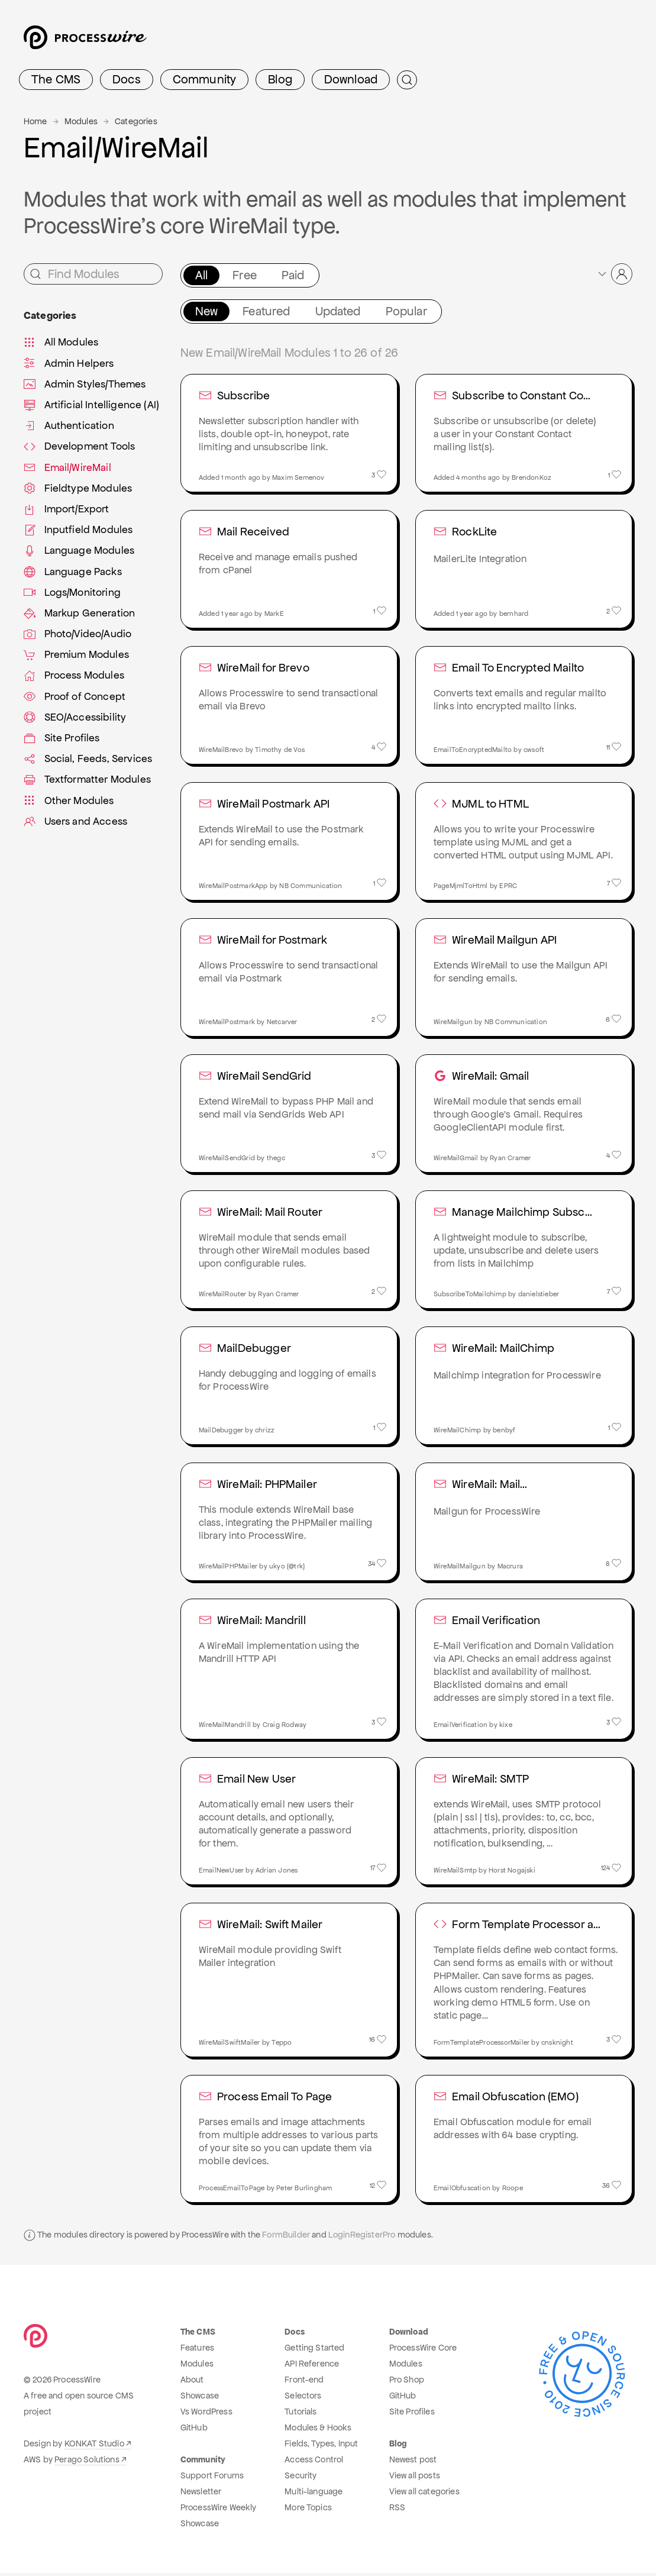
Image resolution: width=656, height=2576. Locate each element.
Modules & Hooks (318, 2430)
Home (35, 121)
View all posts (414, 2478)
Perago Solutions (86, 2462)
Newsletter (201, 2494)
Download (350, 79)
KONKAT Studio (94, 2446)
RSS (397, 2510)
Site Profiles (412, 2414)
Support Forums (212, 2478)
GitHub (194, 2430)
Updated (338, 311)
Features (197, 2350)
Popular (406, 311)
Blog (280, 79)
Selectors (303, 2398)
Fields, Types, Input (321, 2446)
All (201, 275)
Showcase (199, 2398)
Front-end (304, 2382)
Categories (136, 121)
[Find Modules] (93, 274)
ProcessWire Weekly (218, 2510)
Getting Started (314, 2350)
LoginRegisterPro (362, 2237)
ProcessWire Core (423, 2350)
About (192, 2382)
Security (300, 2478)
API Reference (312, 2366)
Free (244, 275)
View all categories (424, 2494)
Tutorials (300, 2414)
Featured (266, 311)
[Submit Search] (407, 79)
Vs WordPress (206, 2414)
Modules (81, 121)
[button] (614, 274)
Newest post (413, 2462)
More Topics (308, 2510)
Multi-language (313, 2494)
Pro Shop (406, 2382)
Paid (293, 275)
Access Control (314, 2462)
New (206, 311)
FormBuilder (286, 2237)
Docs (126, 79)
